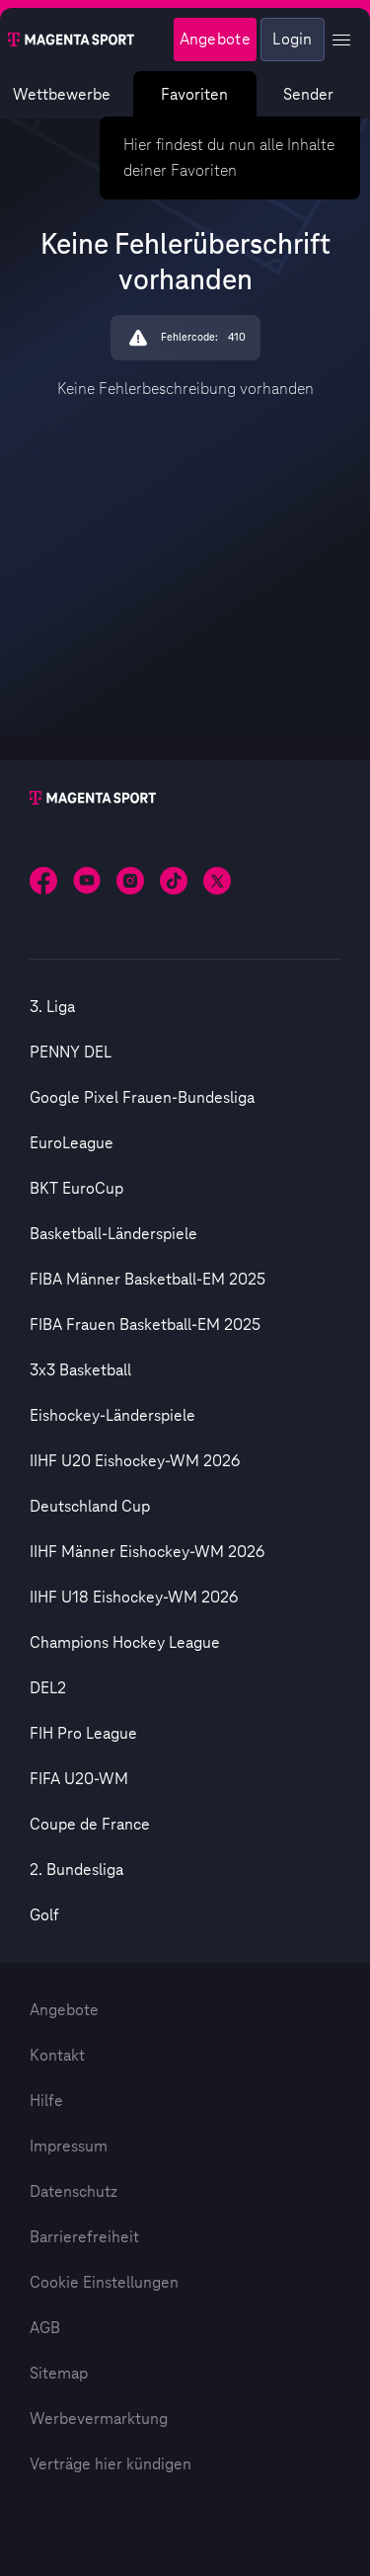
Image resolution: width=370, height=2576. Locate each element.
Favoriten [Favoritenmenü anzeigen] (195, 95)
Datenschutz (73, 2192)
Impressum (69, 2146)
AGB (45, 2328)
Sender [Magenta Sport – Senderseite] (308, 95)
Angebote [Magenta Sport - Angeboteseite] (215, 39)
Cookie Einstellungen (104, 2283)
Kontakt (57, 2056)
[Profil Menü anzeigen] (341, 39)
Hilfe (46, 2101)
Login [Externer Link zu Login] (292, 39)
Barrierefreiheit (84, 2237)
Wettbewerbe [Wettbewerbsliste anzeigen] (62, 95)
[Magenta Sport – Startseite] (71, 39)
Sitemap (59, 2373)
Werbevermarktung (99, 2419)
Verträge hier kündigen (110, 2464)
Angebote (64, 2010)
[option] (185, 1007)
